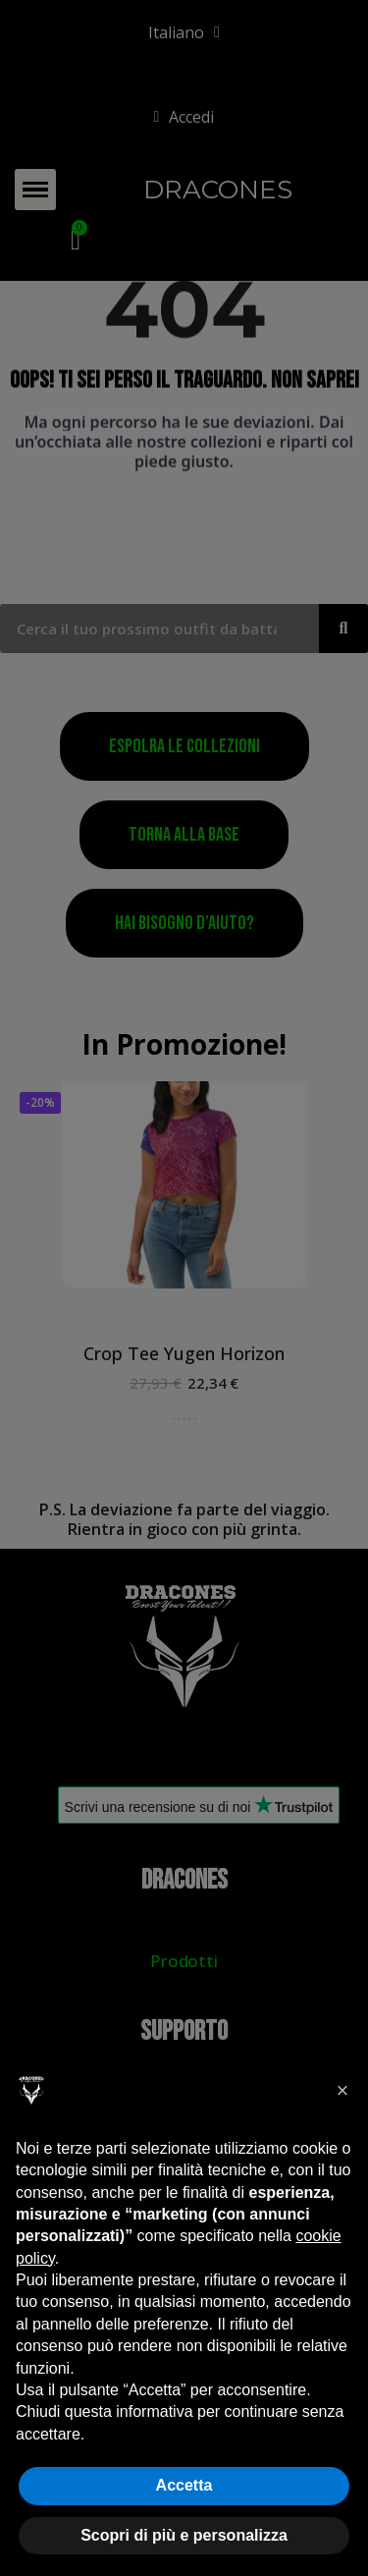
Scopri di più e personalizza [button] (184, 2535)
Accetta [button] (184, 2485)
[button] (342, 2091)
